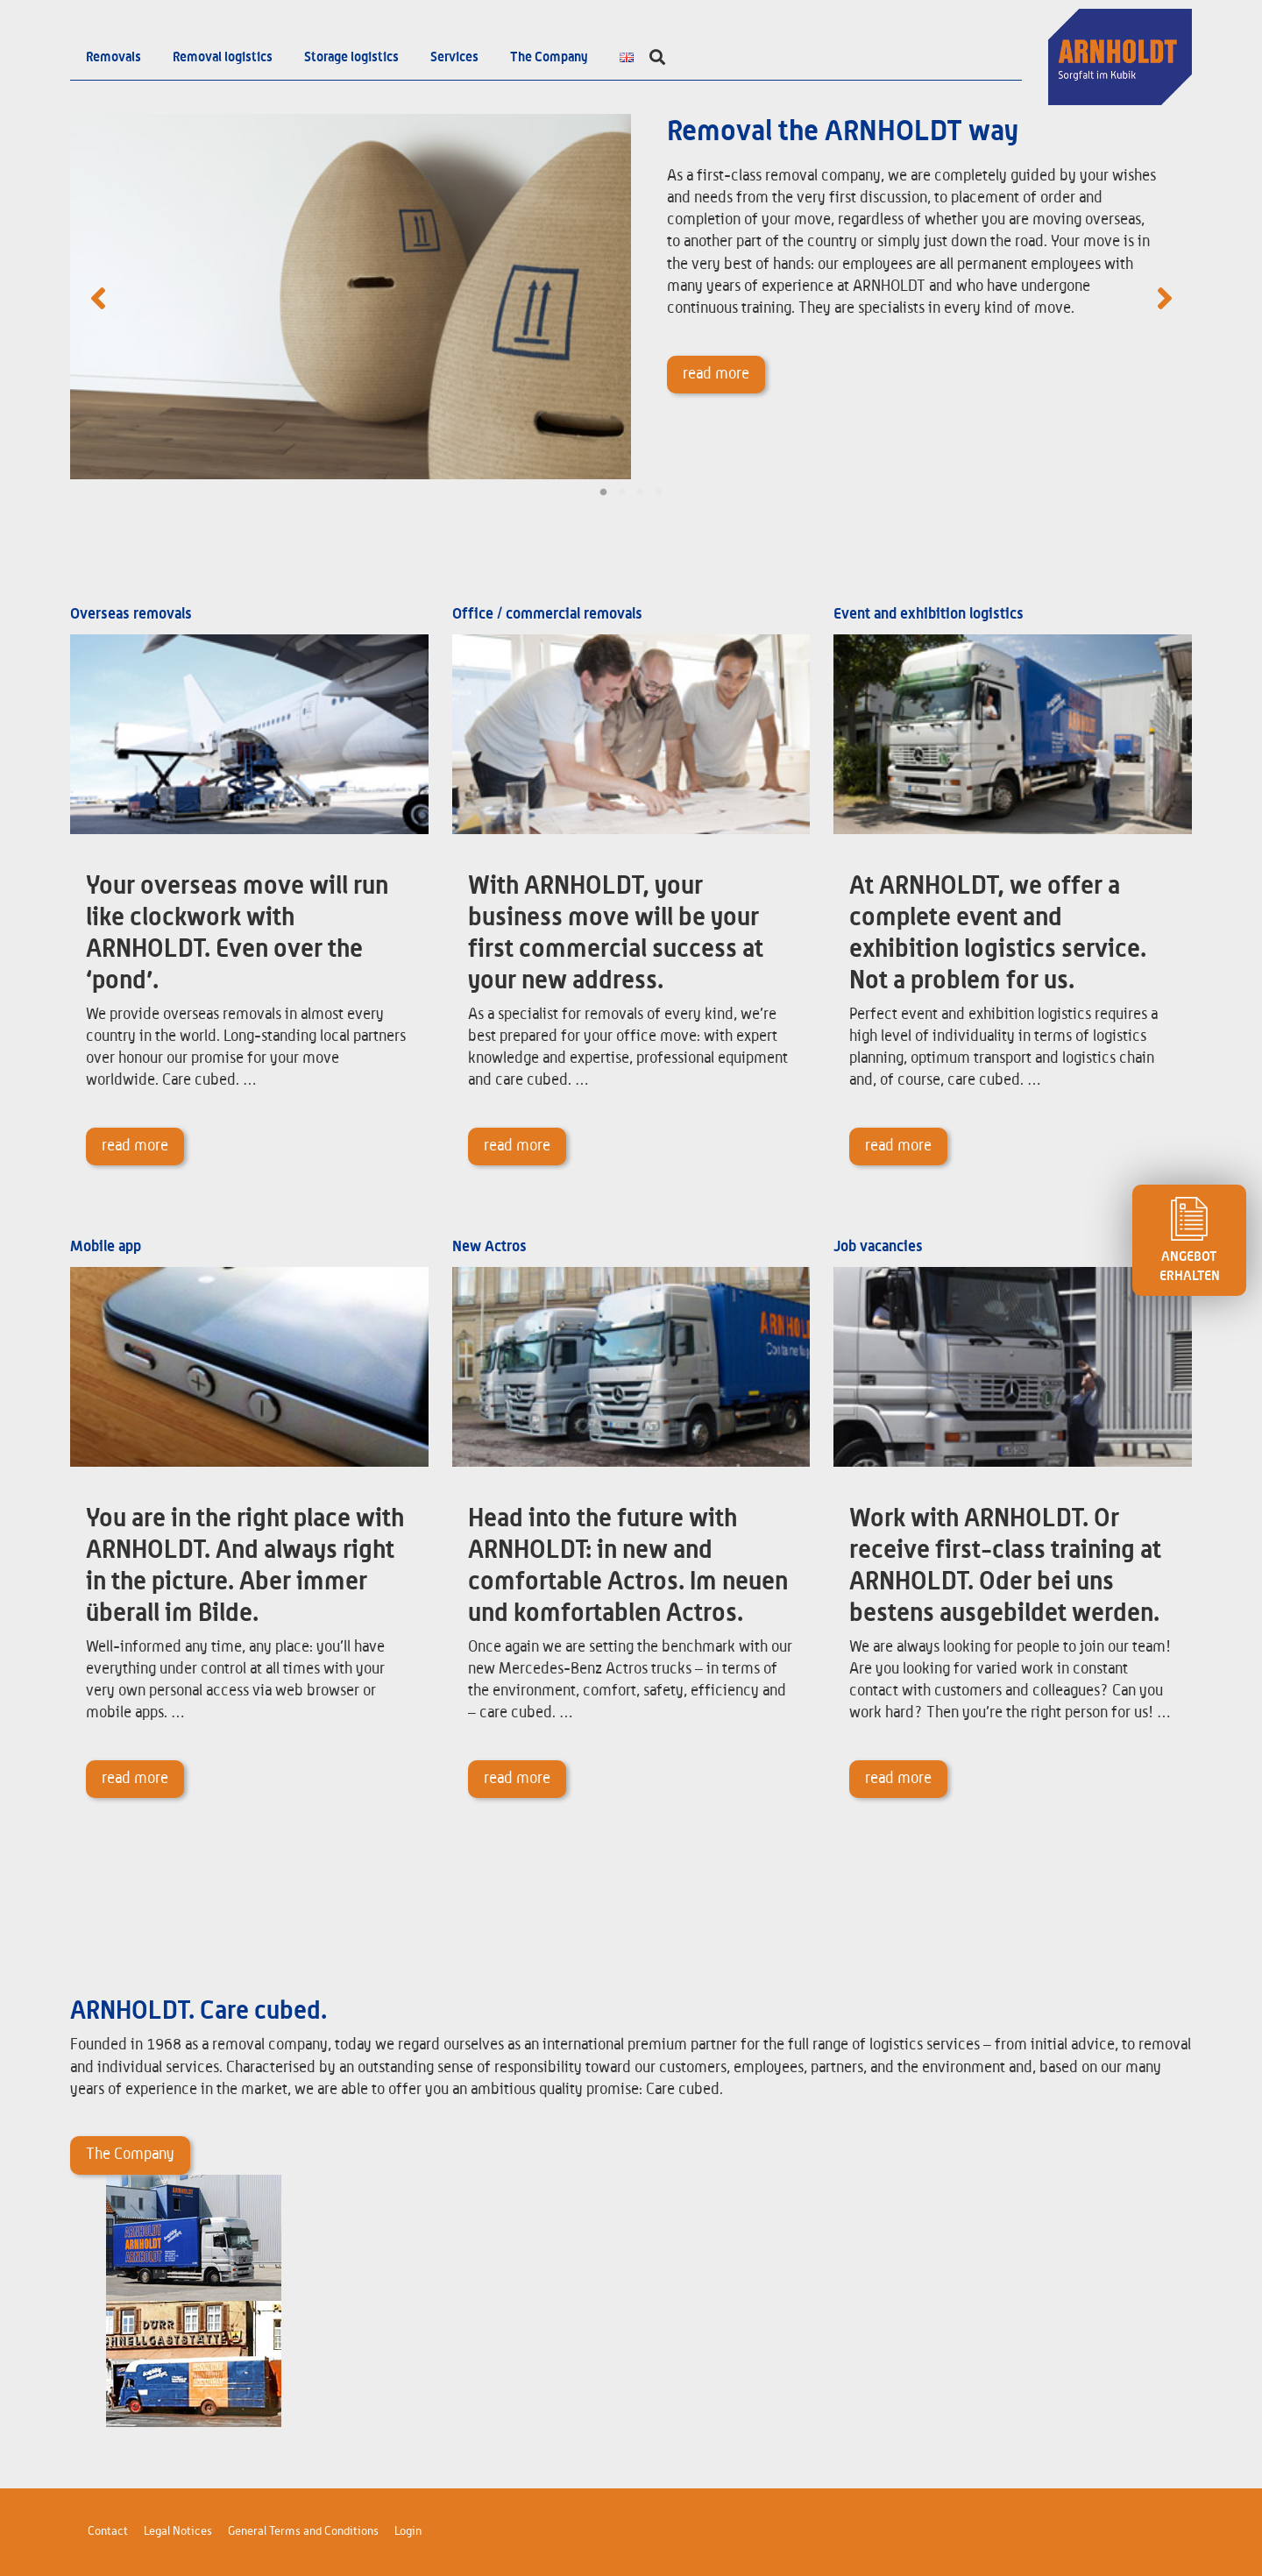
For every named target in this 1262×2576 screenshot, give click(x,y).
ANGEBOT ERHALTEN (1189, 1240)
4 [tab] (658, 492)
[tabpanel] (631, 296)
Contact (108, 2531)
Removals (113, 57)
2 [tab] (621, 492)
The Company (549, 57)
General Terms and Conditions (303, 2531)
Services (454, 57)
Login (408, 2531)
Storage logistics (351, 57)
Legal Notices (178, 2531)
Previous (97, 296)
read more (716, 374)
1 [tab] (603, 492)
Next (1164, 296)
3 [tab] (640, 492)
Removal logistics (223, 57)
